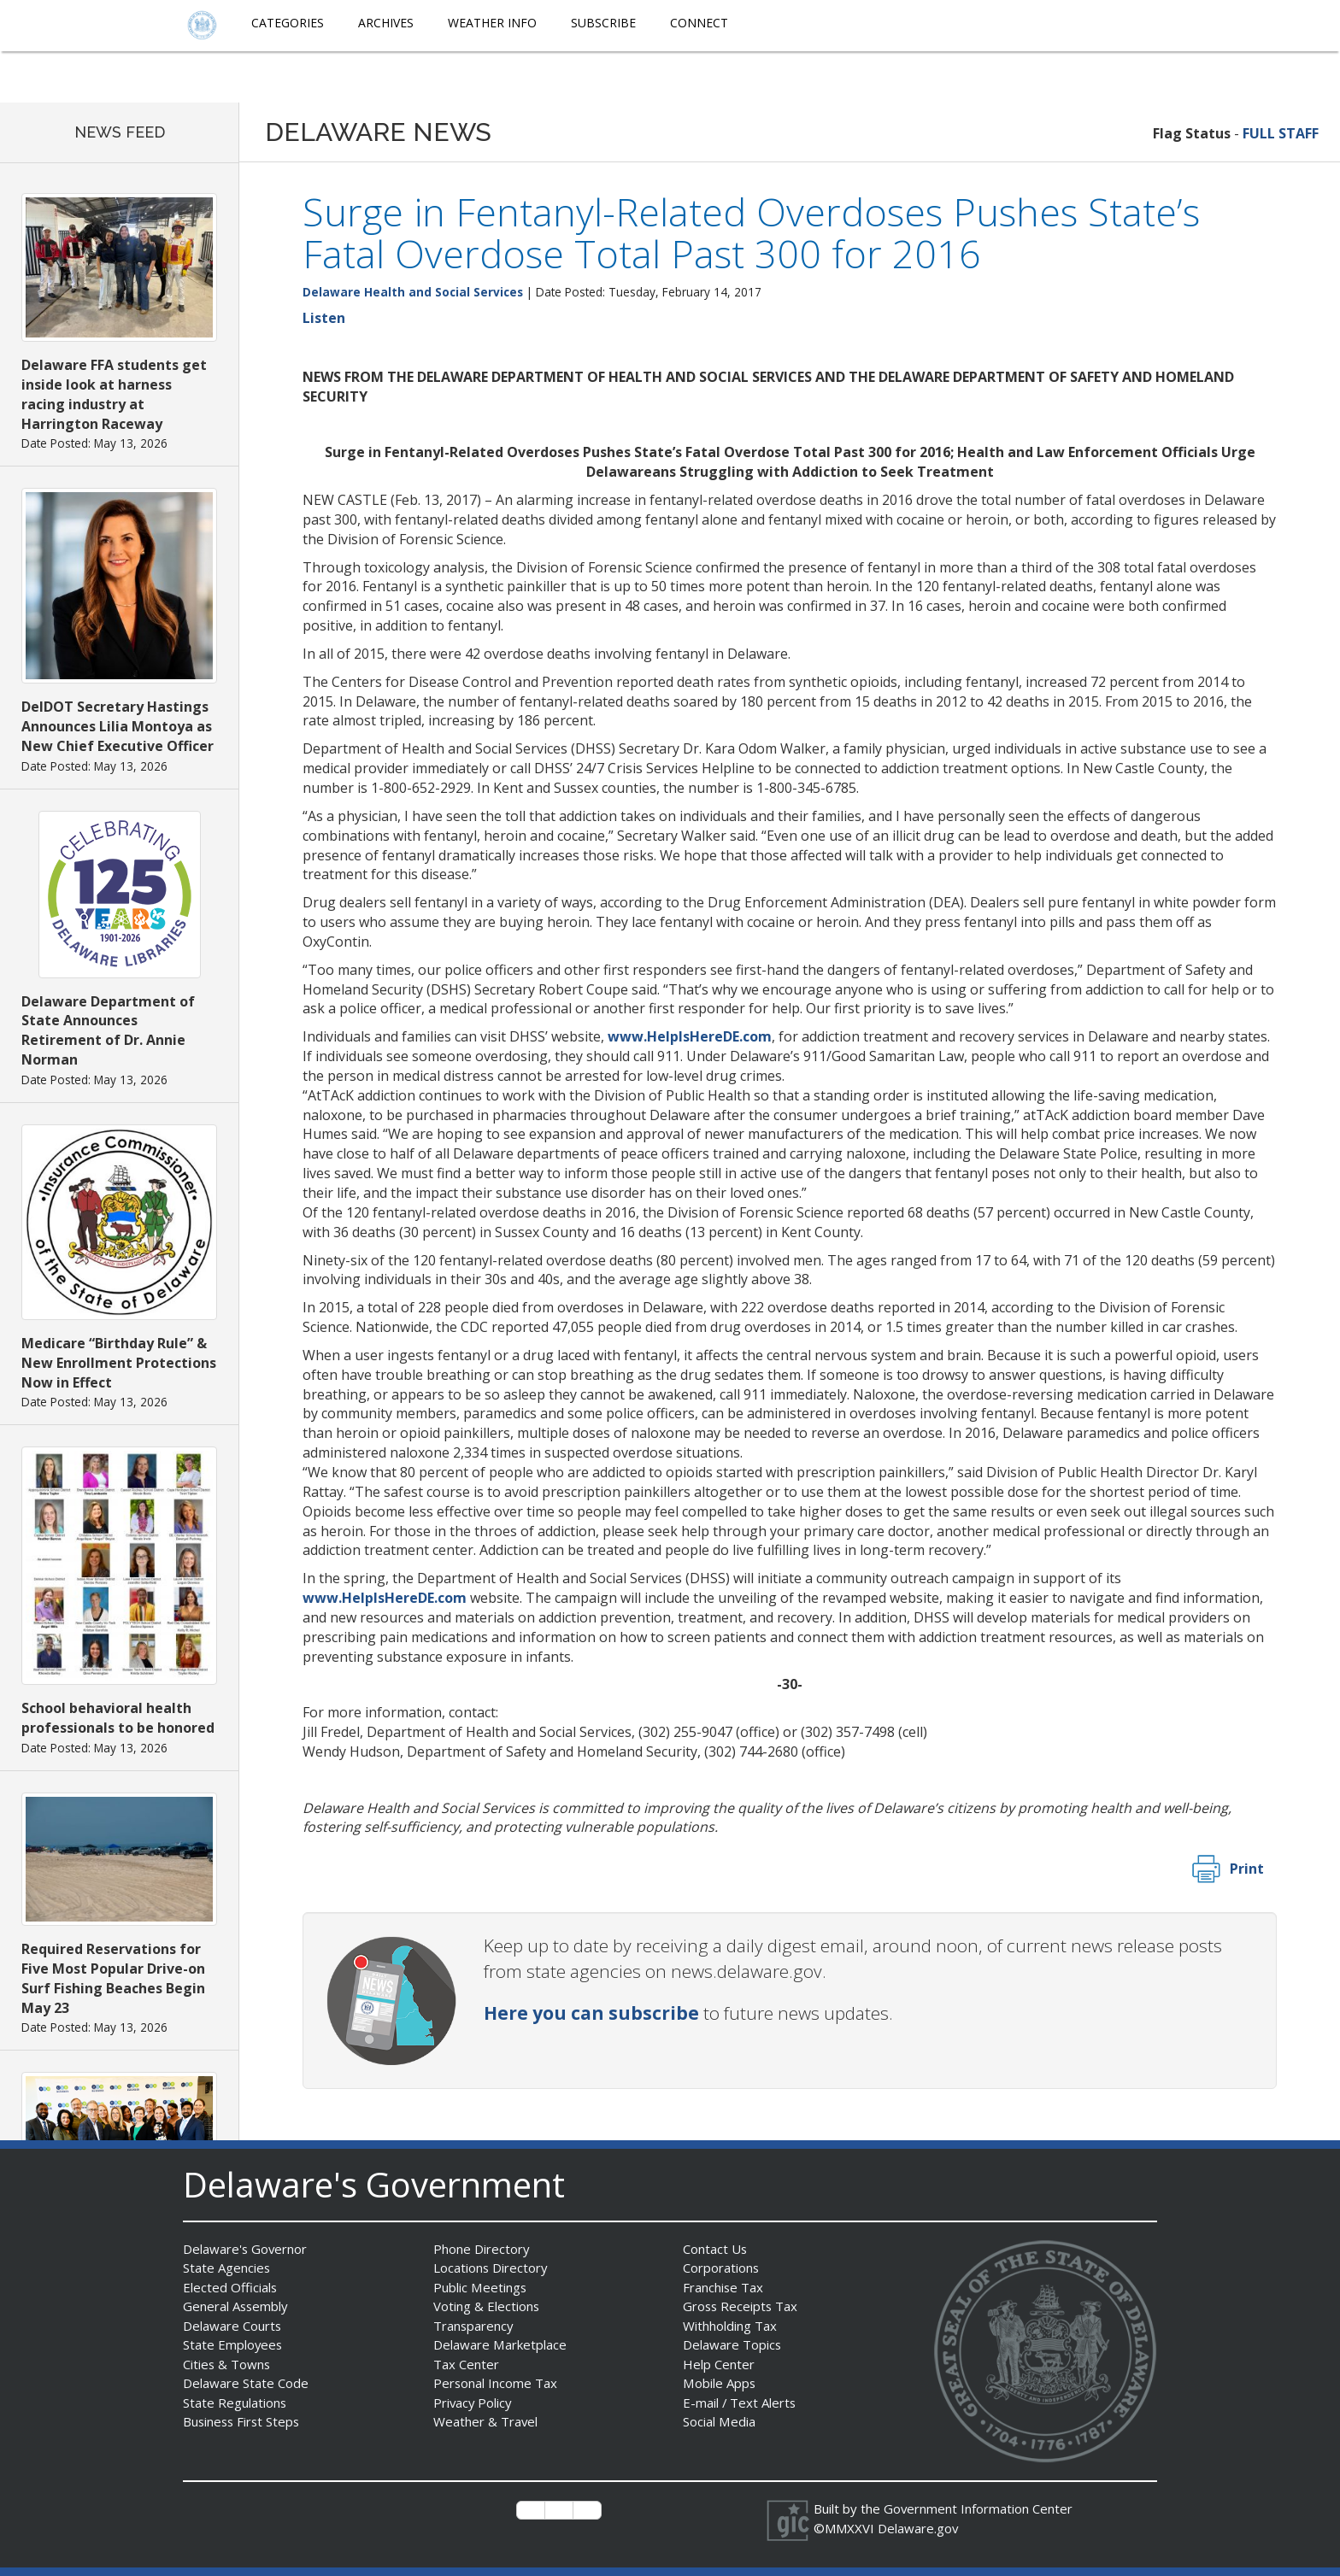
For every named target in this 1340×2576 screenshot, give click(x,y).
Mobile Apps (719, 2382)
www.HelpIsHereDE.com (690, 1036)
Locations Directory (491, 2267)
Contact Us (715, 2248)
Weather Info (492, 23)
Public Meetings (479, 2287)
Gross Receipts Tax (741, 2306)
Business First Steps (243, 2421)
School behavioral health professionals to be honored (118, 1718)
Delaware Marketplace (499, 2344)
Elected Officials (230, 2287)
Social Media (719, 2421)
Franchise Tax (723, 2287)
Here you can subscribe (591, 2013)
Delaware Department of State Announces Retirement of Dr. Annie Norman (108, 1031)
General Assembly (236, 2306)
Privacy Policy (473, 2402)
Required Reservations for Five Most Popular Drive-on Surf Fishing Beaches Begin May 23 (113, 1978)
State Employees (233, 2344)
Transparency (473, 2325)
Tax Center (466, 2364)
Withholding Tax (730, 2325)
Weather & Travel (485, 2421)
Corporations (721, 2267)
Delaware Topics (732, 2344)
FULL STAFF (1281, 133)
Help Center (719, 2364)
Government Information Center (978, 2508)
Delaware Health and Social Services (413, 292)
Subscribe (603, 23)
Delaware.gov (918, 2528)
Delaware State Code (246, 2382)
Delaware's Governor (246, 2248)
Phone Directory (481, 2248)
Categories (287, 23)
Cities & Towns (227, 2364)
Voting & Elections (486, 2306)
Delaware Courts (232, 2325)
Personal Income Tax (495, 2382)
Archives (386, 23)
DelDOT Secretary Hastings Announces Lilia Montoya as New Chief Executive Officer (117, 726)
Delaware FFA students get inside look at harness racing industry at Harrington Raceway (114, 394)
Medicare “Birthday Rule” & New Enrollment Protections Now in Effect (118, 1363)
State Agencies (227, 2267)
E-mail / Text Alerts (740, 2402)
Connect (699, 23)
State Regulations (235, 2402)
